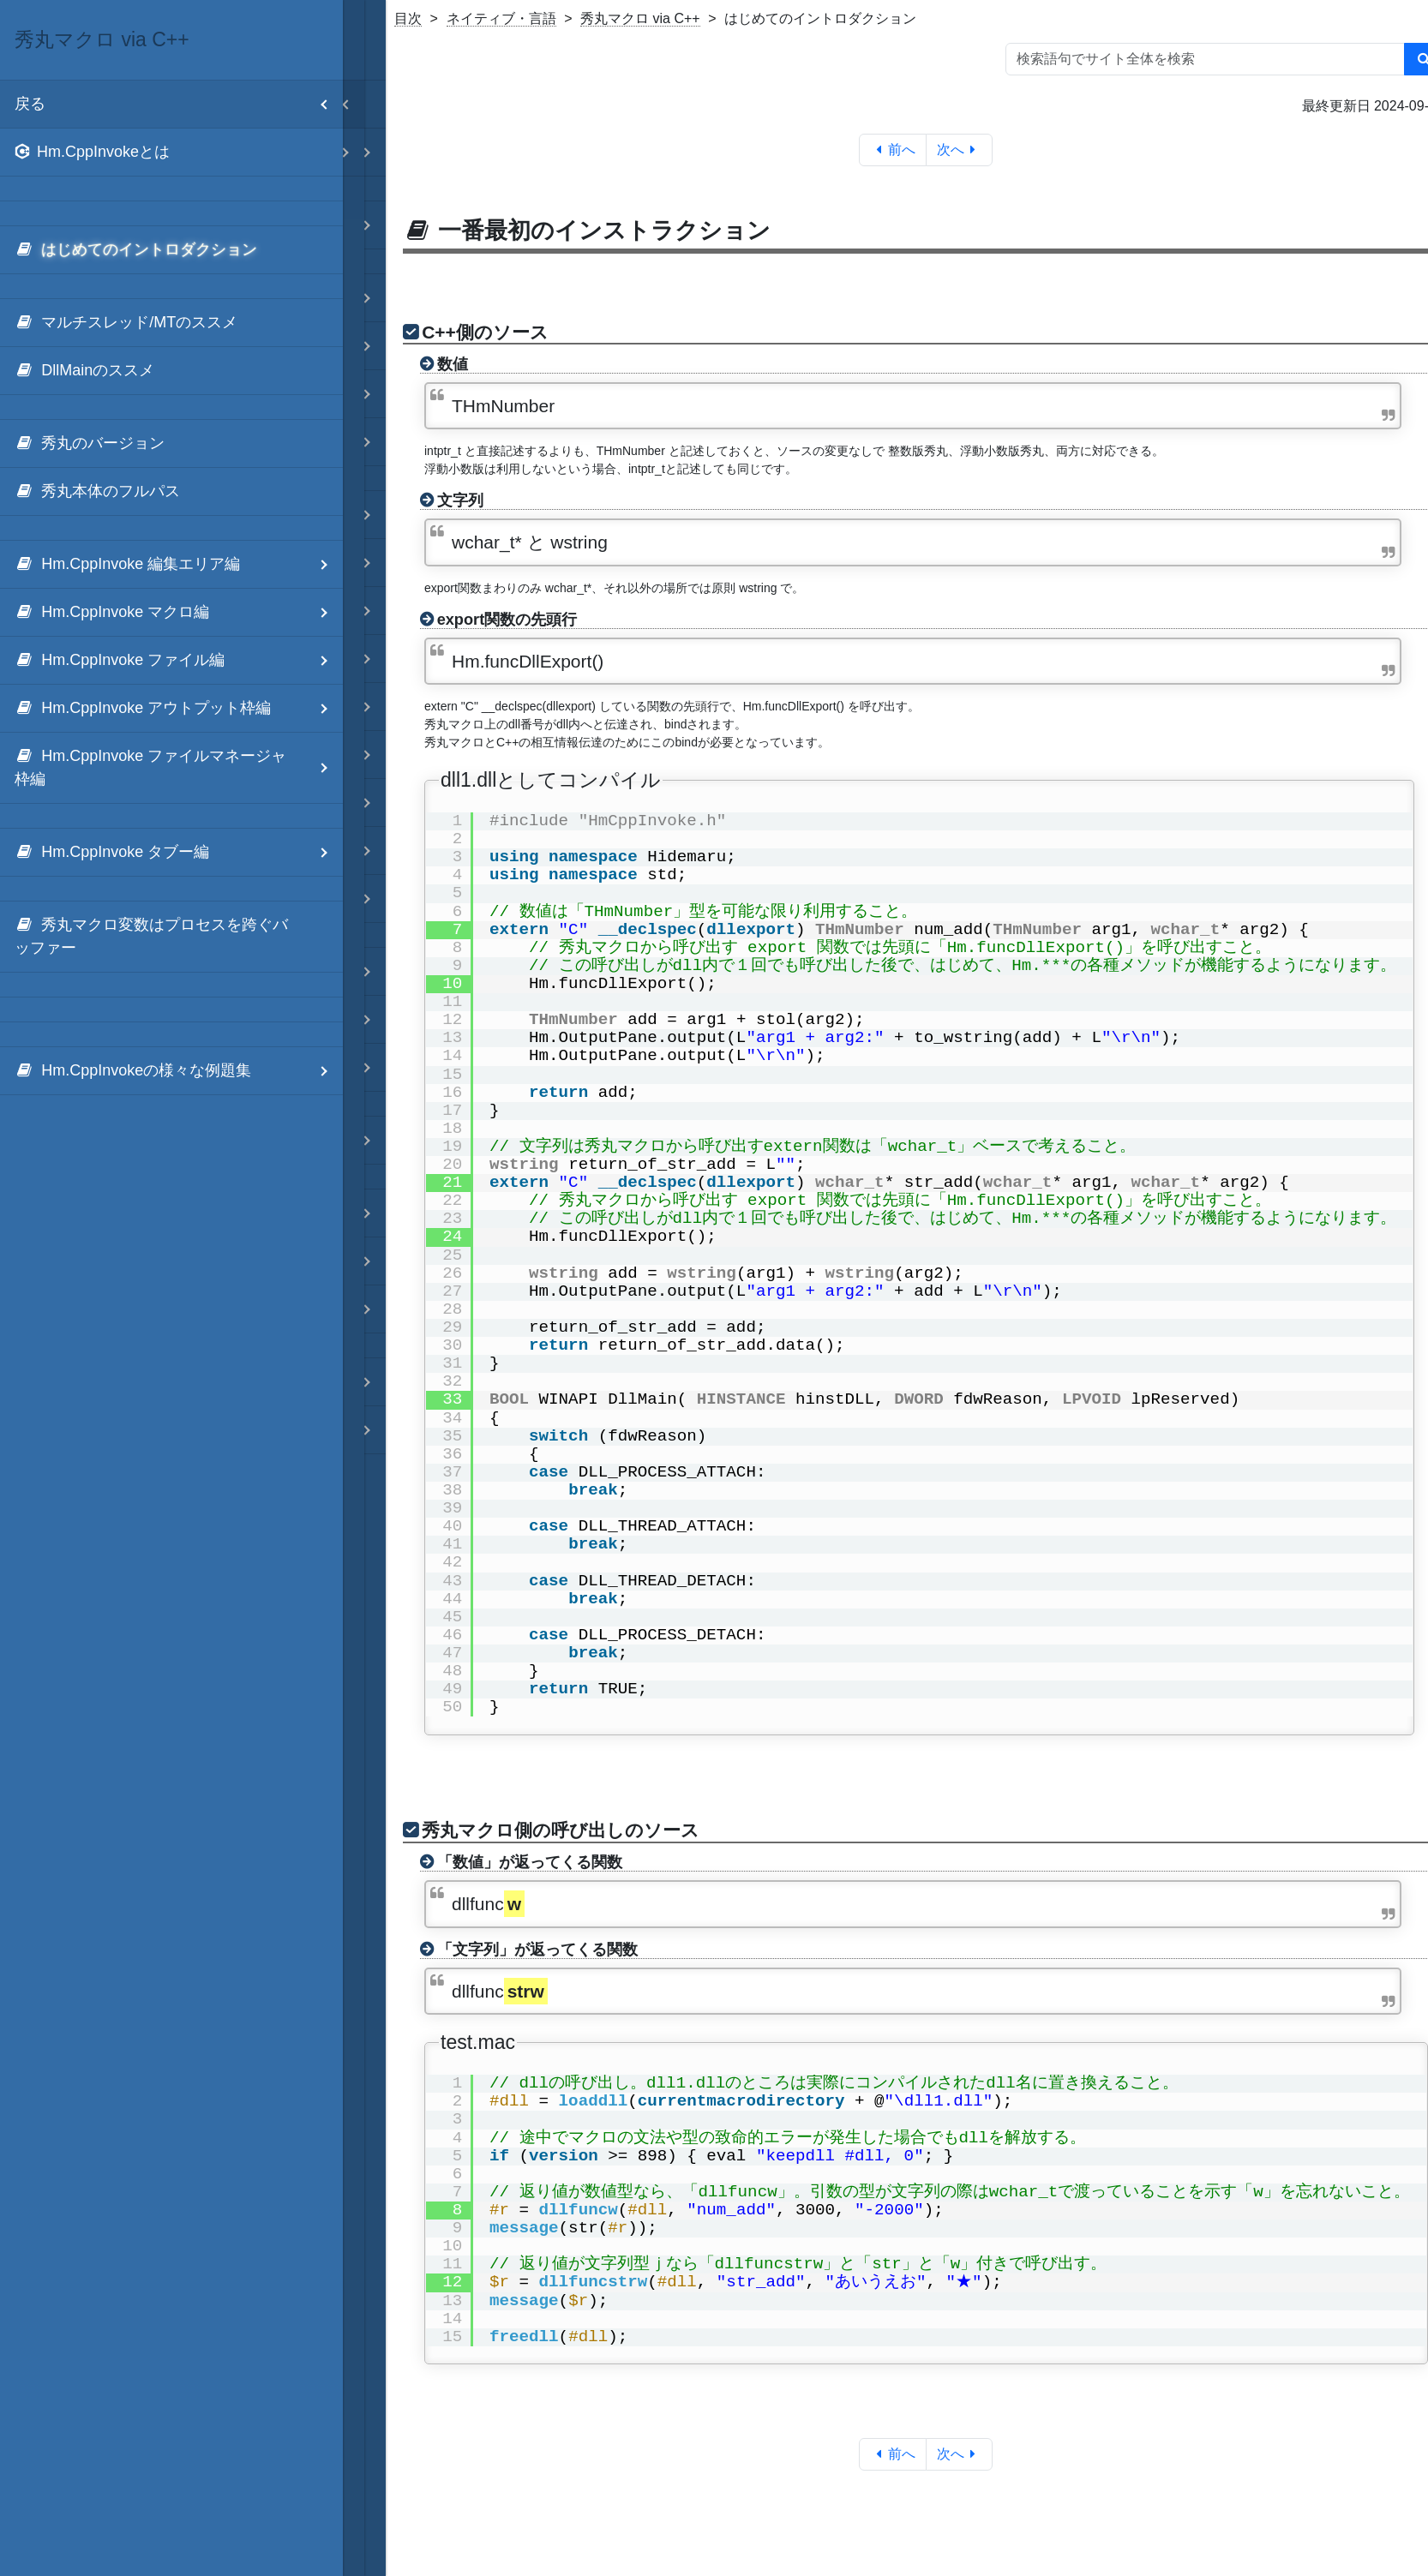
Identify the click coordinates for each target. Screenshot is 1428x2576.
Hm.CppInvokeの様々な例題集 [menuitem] (179, 1070)
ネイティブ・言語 (501, 18)
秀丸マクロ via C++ (640, 18)
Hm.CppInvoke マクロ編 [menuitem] (179, 612)
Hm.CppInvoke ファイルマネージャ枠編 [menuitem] (179, 768)
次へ (959, 149)
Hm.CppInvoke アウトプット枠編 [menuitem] (179, 708)
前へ (892, 149)
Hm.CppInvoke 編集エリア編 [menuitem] (179, 564)
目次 (408, 18)
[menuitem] (171, 153)
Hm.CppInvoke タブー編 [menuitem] (179, 852)
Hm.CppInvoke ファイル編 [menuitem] (179, 660)
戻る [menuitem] (179, 104)
